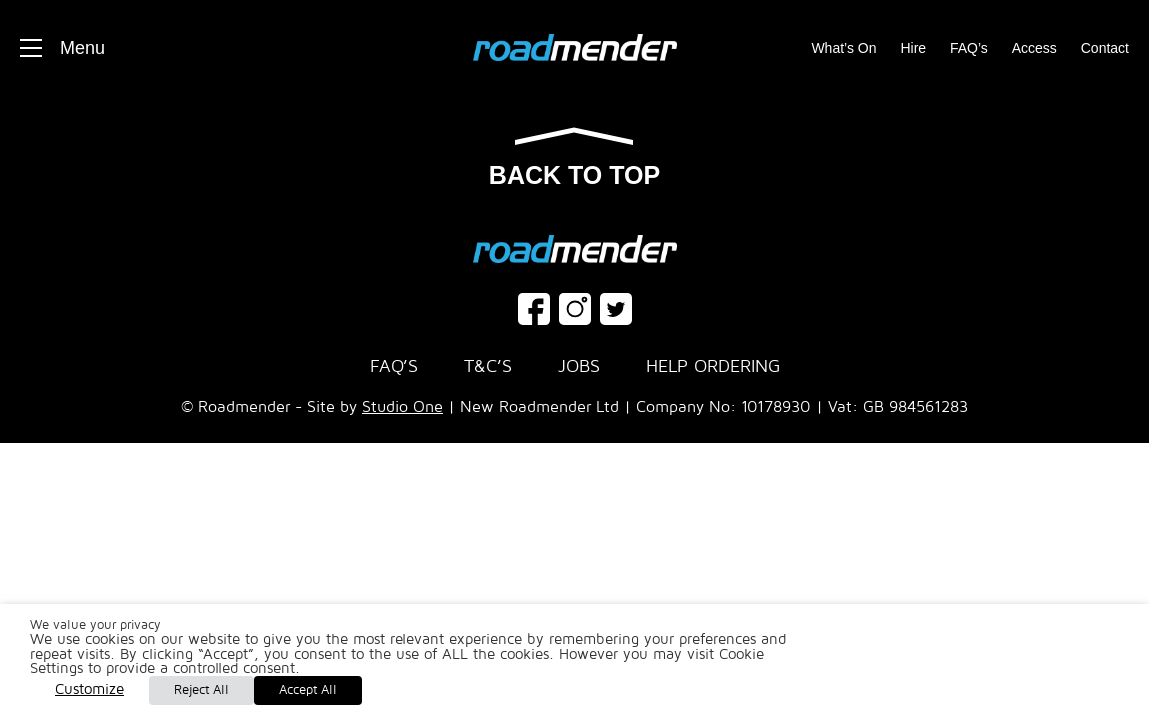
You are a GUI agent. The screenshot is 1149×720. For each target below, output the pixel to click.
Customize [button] (89, 689)
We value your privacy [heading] (95, 625)
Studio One (402, 407)
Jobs (579, 366)
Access (1034, 48)
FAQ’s (969, 48)
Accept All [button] (308, 690)
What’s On (843, 48)
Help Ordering (713, 366)
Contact (1105, 48)
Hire (913, 48)
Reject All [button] (201, 690)
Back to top (574, 159)
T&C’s (488, 366)
